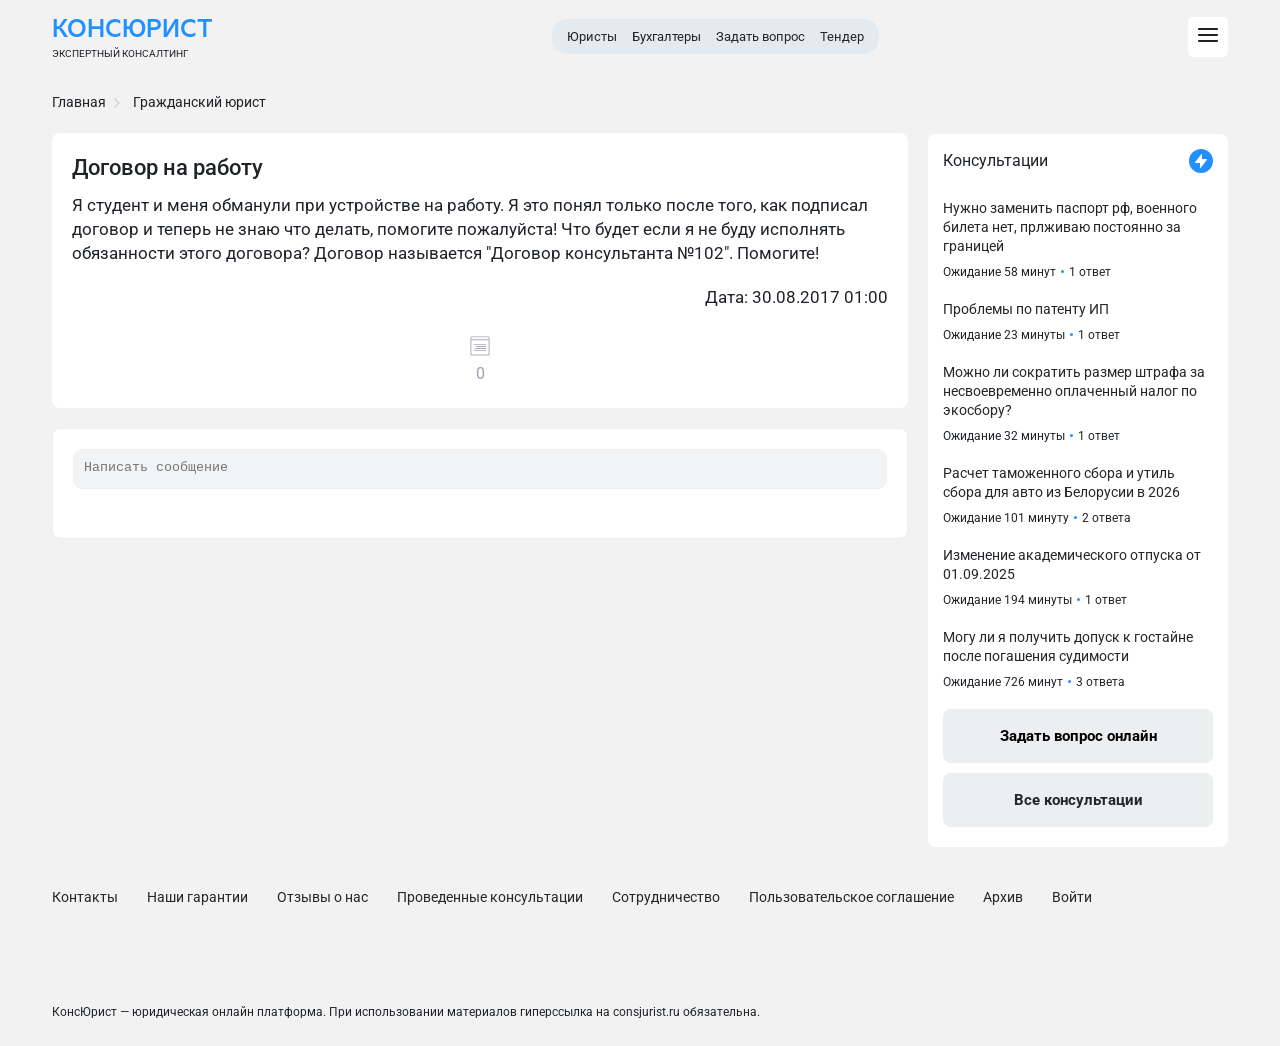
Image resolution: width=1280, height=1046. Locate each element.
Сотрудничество (666, 897)
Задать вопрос (760, 36)
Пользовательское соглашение (851, 897)
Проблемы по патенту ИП (1026, 309)
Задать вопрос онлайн (1078, 736)
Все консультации (1078, 800)
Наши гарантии (197, 897)
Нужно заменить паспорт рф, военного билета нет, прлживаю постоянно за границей (1070, 227)
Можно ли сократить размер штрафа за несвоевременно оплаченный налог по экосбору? (1074, 391)
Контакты (85, 897)
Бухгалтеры (666, 36)
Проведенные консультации (490, 897)
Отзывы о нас (322, 897)
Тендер (842, 36)
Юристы (592, 36)
